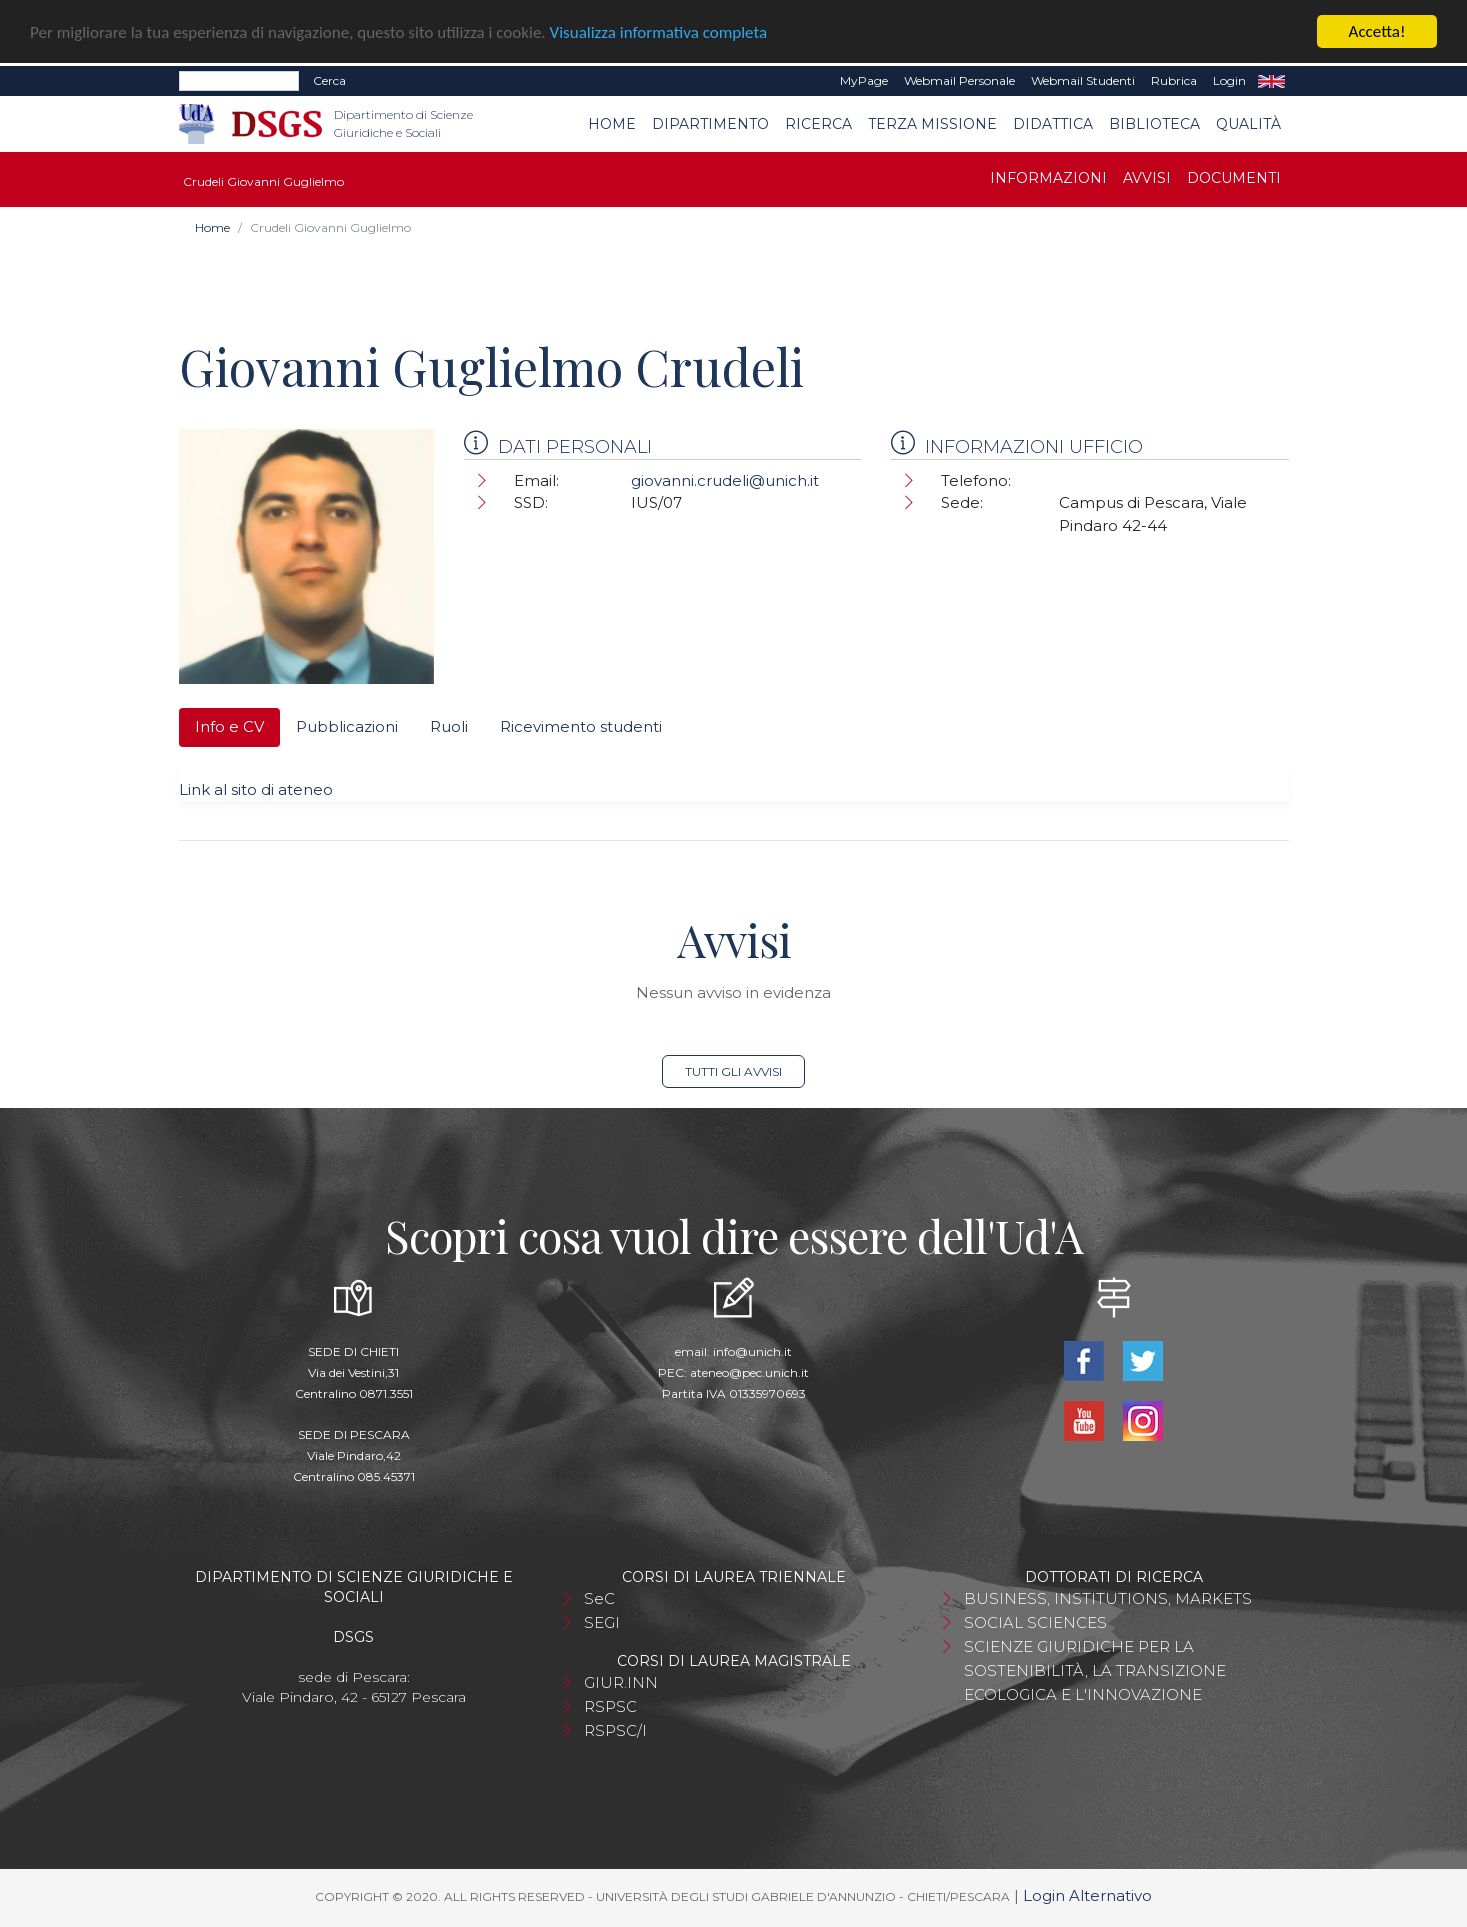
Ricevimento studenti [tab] (581, 726)
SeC (599, 1598)
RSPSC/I (615, 1730)
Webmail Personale (959, 80)
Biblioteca (1154, 124)
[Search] (239, 81)
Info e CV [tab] (229, 726)
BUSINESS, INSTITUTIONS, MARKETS (1108, 1598)
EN (1271, 81)
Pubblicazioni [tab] (347, 726)
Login (1229, 80)
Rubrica (1174, 80)
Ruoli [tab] (449, 726)
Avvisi (1147, 178)
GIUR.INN (621, 1682)
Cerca (329, 80)
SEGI (602, 1622)
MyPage (864, 80)
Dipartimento (710, 124)
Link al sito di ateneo (256, 789)
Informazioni (1048, 178)
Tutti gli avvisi (733, 1071)
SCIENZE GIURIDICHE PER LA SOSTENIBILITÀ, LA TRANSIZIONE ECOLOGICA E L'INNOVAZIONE (1095, 1670)
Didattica (1053, 124)
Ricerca (818, 124)
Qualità (1248, 124)
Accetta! (1377, 31)
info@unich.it (752, 1351)
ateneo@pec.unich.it (749, 1372)
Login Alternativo (1087, 1895)
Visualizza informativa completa (659, 32)
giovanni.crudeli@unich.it (725, 480)
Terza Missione (932, 124)
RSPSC (610, 1706)
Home (612, 124)
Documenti (1234, 178)
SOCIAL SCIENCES (1035, 1622)
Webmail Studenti (1083, 80)
